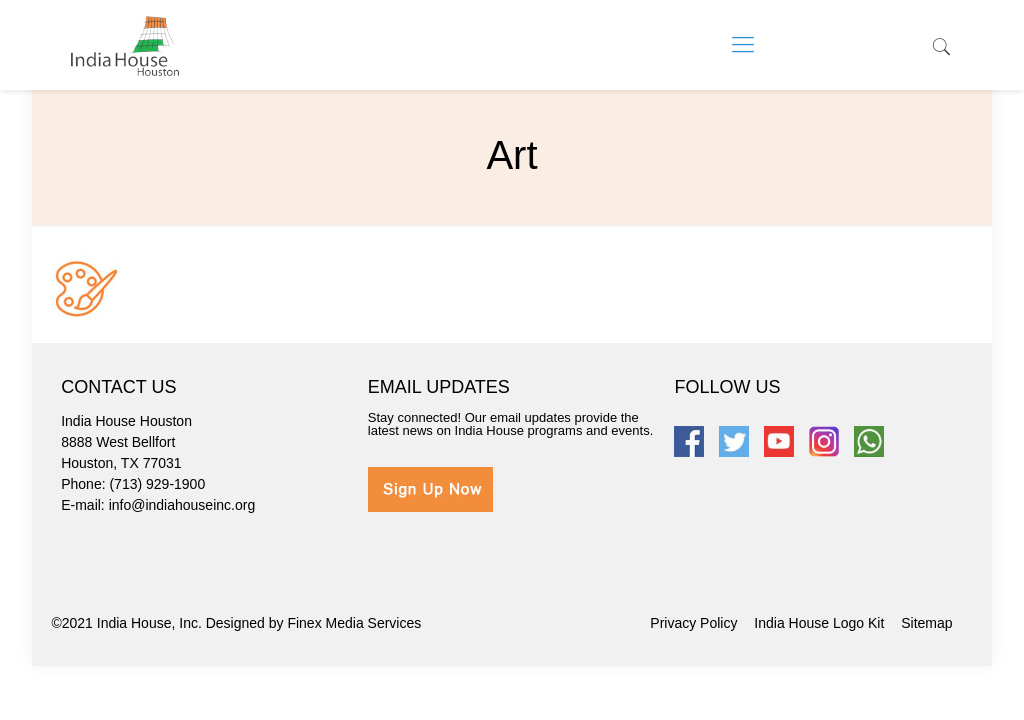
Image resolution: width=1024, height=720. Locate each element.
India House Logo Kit (819, 623)
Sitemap (926, 623)
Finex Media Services (354, 623)
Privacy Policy (693, 623)
